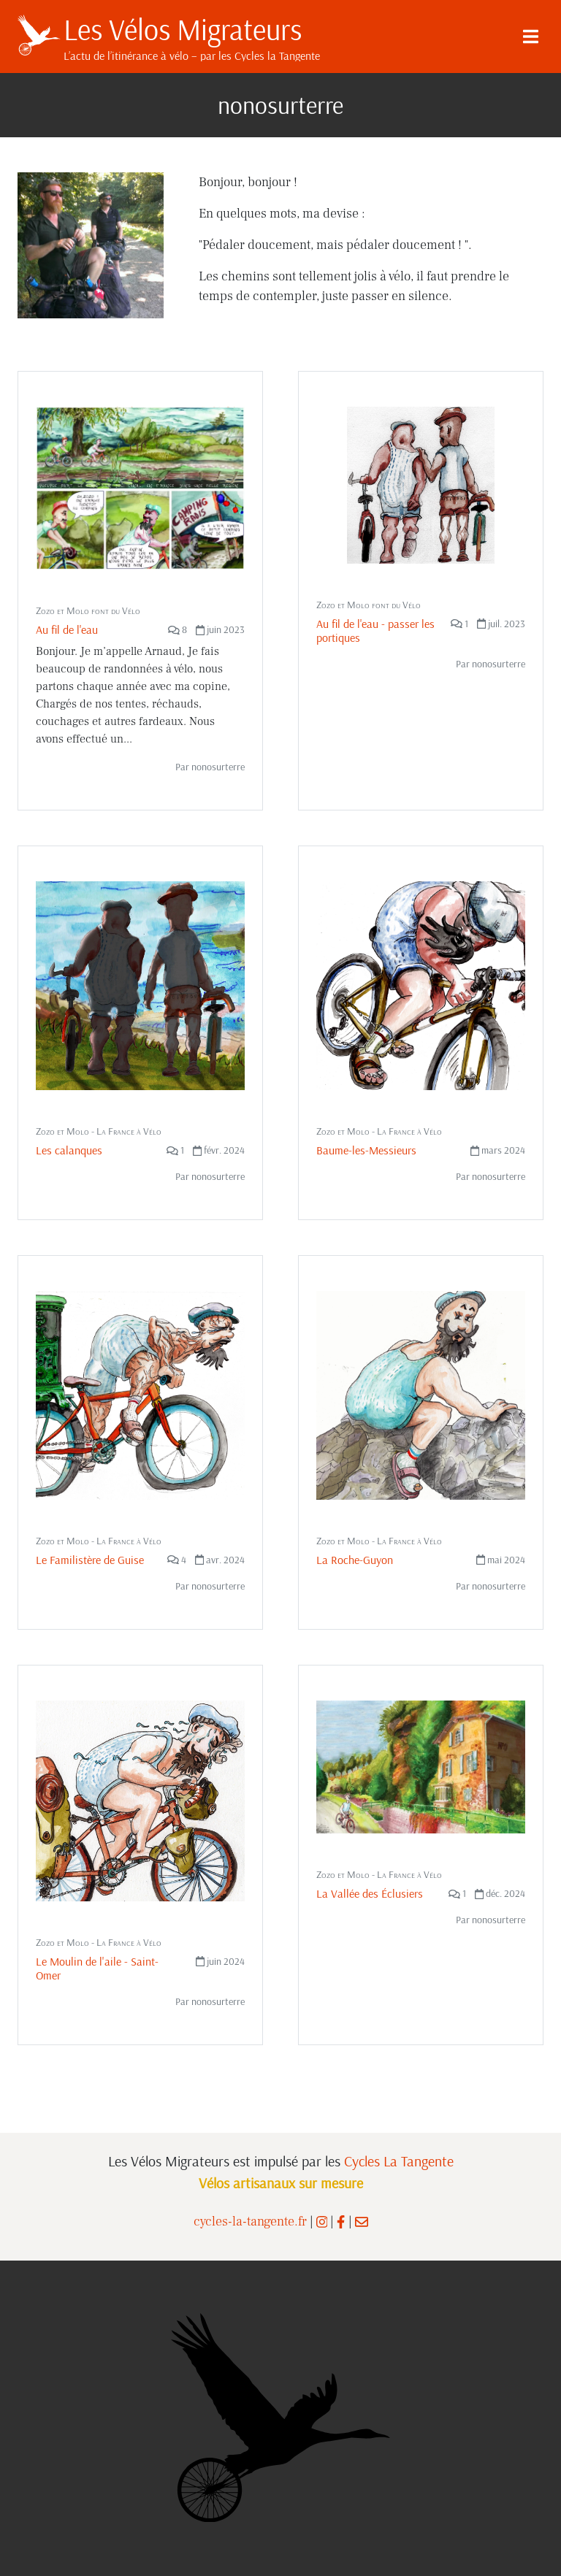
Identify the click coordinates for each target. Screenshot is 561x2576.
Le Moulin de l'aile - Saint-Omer (97, 1968)
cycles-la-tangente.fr (250, 2221)
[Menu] (530, 36)
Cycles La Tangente (399, 2161)
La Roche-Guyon (354, 1559)
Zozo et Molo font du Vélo (88, 610)
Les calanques (69, 1150)
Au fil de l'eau (67, 629)
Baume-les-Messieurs (366, 1150)
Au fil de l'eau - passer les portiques (375, 630)
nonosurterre (218, 766)
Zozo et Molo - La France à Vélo (98, 1131)
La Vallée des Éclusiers (369, 1893)
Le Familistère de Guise (90, 1559)
